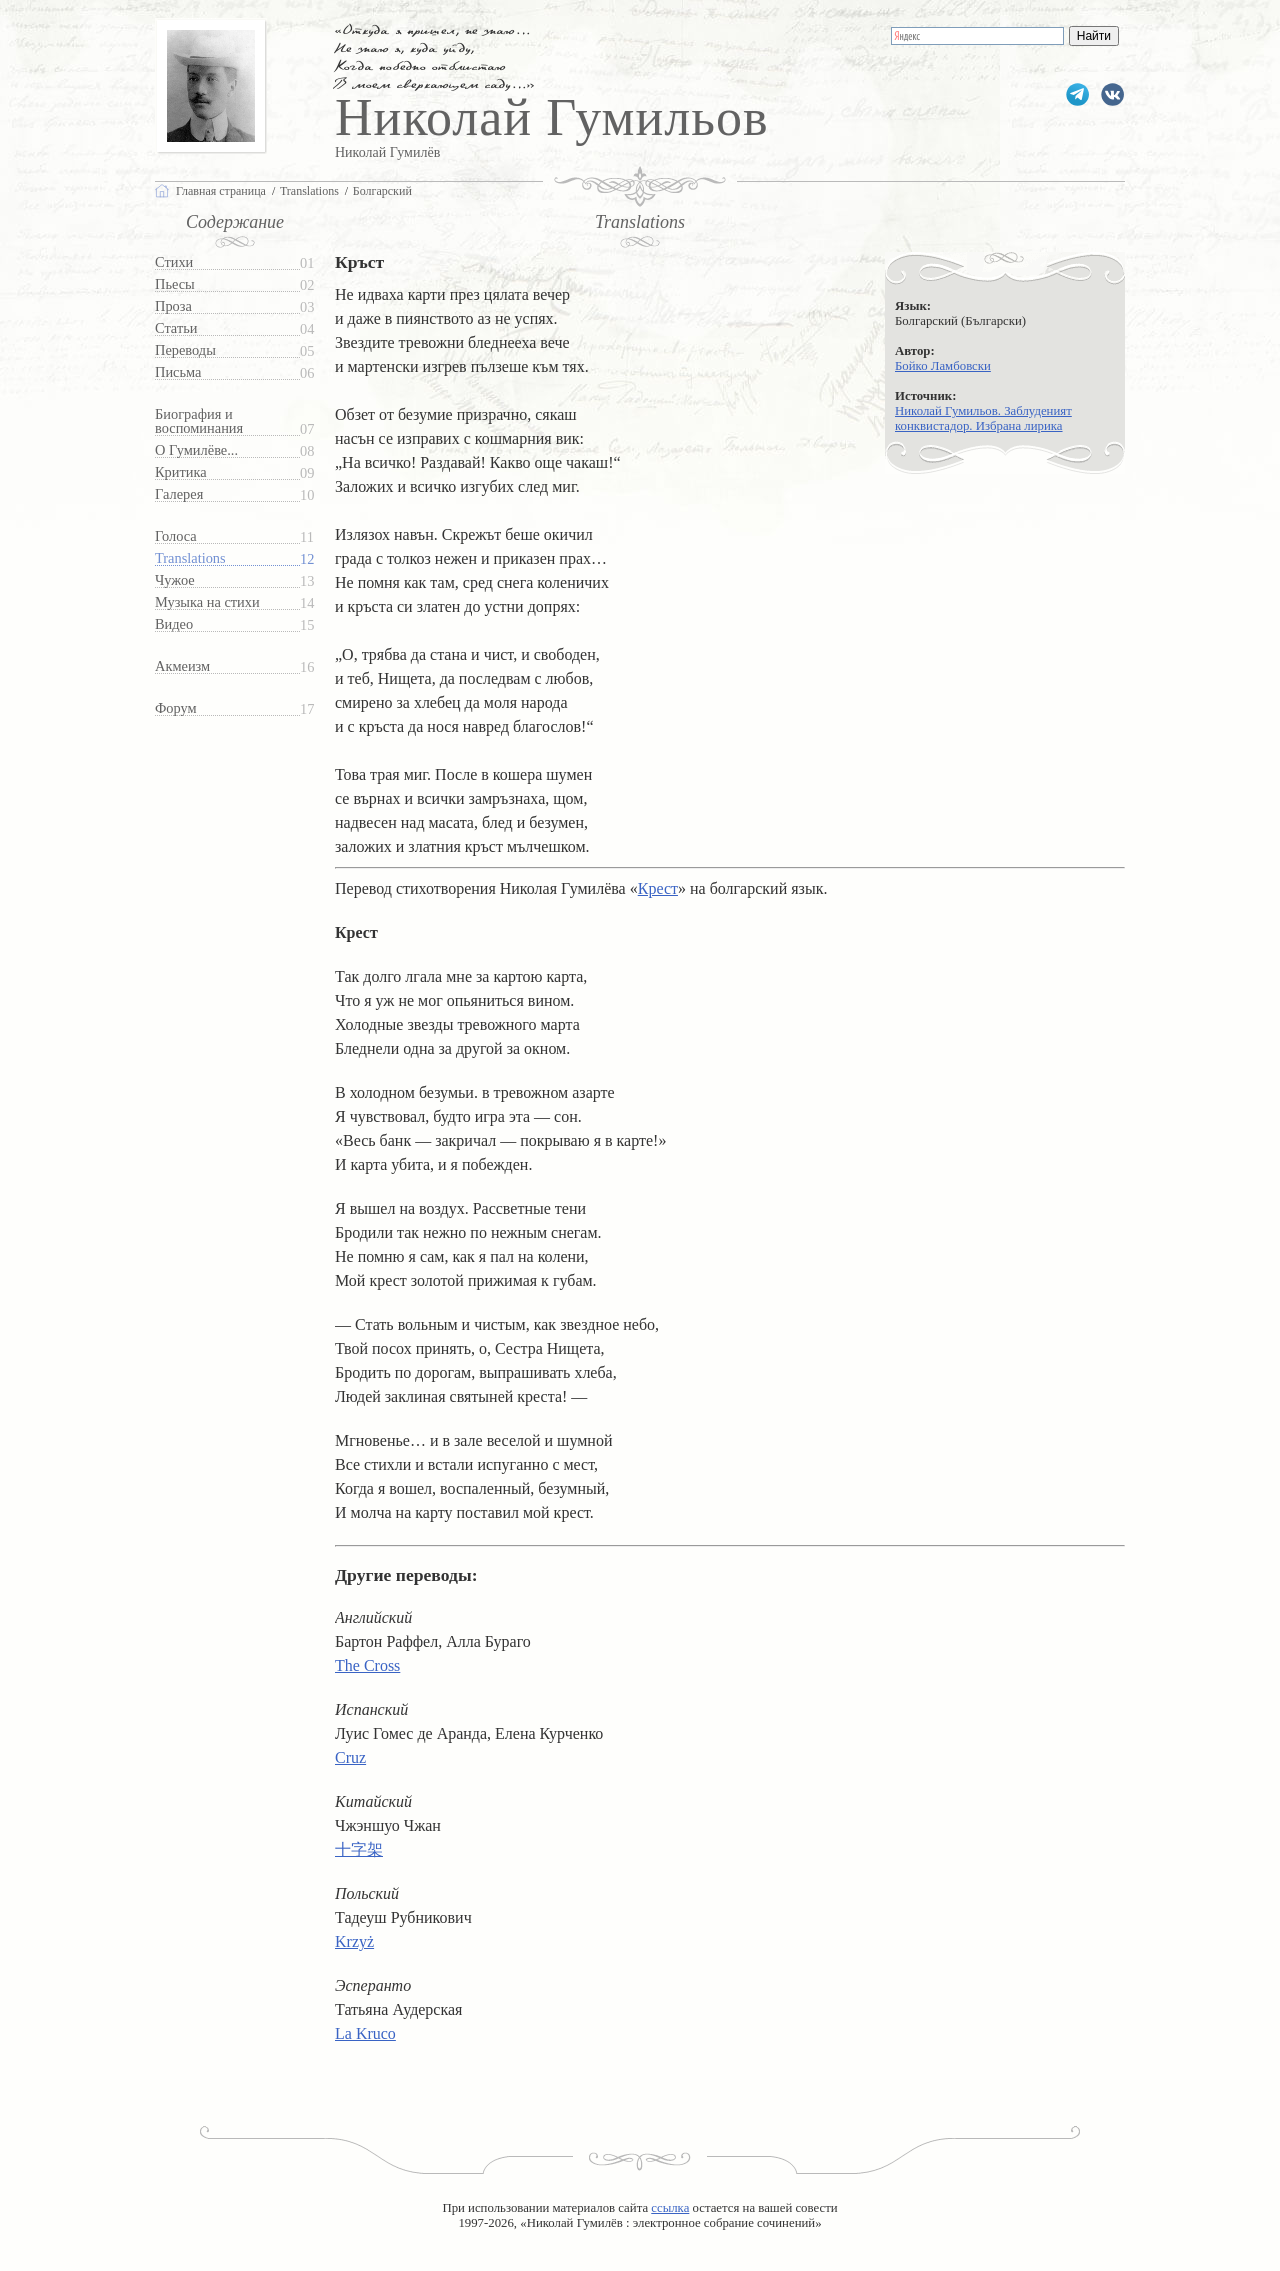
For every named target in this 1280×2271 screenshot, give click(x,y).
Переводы (185, 350)
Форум (176, 708)
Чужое (175, 580)
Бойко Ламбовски (943, 366)
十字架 (359, 1849)
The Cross (367, 1665)
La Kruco (365, 2033)
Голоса (176, 536)
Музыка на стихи (207, 602)
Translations (190, 558)
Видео (174, 624)
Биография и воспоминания (199, 421)
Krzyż (354, 1941)
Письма (178, 372)
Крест (658, 888)
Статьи (176, 328)
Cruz (350, 1757)
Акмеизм (182, 666)
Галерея (179, 494)
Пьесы (175, 284)
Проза (173, 306)
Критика (181, 472)
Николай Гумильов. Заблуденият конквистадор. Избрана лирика (983, 418)
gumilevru (1112, 94)
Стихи (174, 262)
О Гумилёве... (196, 450)
